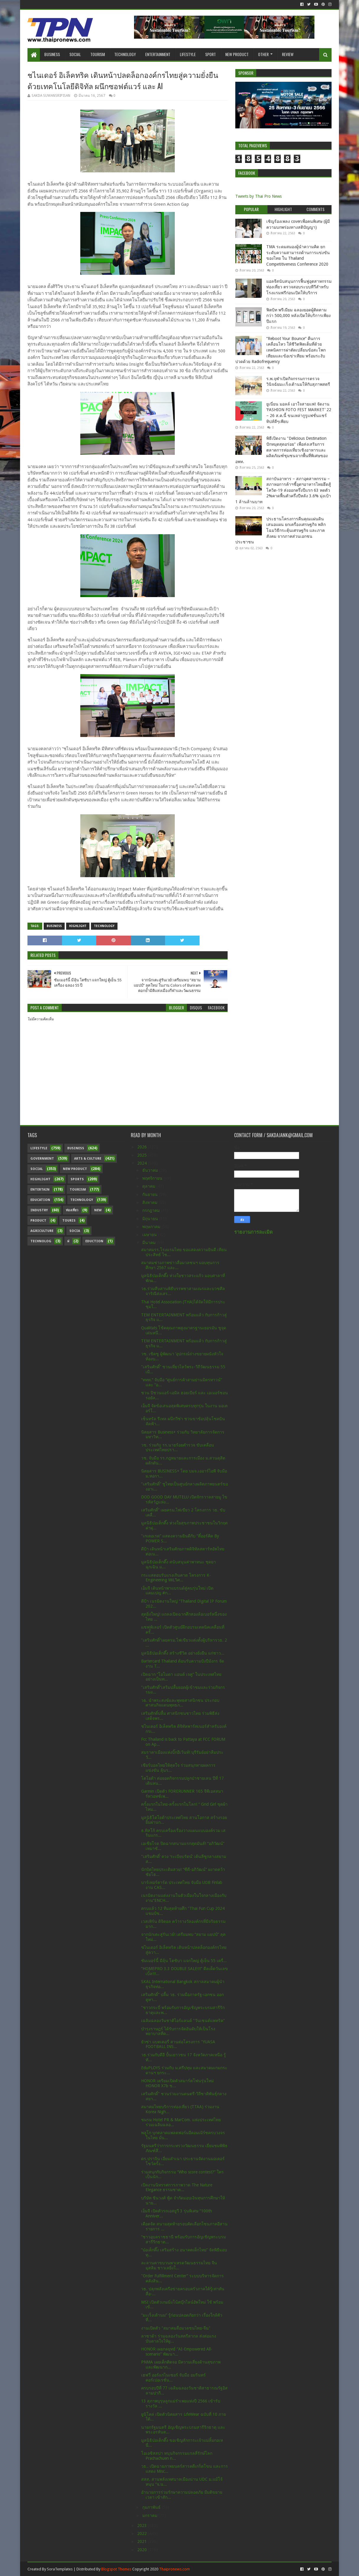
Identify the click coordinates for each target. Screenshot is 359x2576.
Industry (39, 1210)
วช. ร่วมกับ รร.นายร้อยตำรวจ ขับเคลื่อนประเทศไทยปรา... (177, 1447)
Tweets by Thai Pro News (258, 196)
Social (75, 54)
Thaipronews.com (174, 2569)
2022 (142, 2533)
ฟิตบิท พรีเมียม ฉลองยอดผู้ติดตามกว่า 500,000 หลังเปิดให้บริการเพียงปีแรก (298, 316)
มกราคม (150, 2515)
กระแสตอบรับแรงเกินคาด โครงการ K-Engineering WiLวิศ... (176, 1578)
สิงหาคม (150, 1202)
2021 (142, 2541)
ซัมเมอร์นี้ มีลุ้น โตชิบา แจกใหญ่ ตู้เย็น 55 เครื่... (184, 1960)
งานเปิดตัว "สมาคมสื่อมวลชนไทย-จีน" (175, 2328)
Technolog (40, 1241)
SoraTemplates (60, 2569)
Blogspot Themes (116, 2569)
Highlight (78, 926)
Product (38, 1220)
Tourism (97, 54)
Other (263, 54)
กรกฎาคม (151, 1210)
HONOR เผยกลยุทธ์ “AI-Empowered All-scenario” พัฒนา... (176, 2351)
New (98, 1210)
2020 (142, 2549)
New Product (237, 54)
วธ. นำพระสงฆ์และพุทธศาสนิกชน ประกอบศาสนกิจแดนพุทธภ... (180, 1703)
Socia (74, 1231)
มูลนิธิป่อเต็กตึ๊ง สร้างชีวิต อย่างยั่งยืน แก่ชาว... (182, 1653)
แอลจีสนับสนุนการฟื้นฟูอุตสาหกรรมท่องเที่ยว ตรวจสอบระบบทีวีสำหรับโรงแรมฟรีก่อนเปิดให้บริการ (299, 287)
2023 (142, 2525)
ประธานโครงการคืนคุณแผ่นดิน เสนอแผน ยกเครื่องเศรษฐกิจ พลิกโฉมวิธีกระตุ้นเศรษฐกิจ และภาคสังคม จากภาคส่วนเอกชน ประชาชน (280, 530)
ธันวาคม (150, 1170)
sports (77, 1179)
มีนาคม (149, 1242)
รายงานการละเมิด (253, 1232)
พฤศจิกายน (153, 1178)
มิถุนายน (150, 1218)
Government (42, 1158)
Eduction (94, 1241)
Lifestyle (188, 54)
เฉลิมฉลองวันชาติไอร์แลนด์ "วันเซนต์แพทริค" (183, 2020)
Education (40, 1200)
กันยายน (150, 1194)
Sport (210, 54)
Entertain (40, 1189)
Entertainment (157, 54)
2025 (142, 1155)
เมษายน (150, 1234)
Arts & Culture (87, 1158)
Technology (125, 54)
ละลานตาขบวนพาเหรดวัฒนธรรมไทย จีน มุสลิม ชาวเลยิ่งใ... (179, 2265)
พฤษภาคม (151, 1226)
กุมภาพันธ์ (152, 2507)
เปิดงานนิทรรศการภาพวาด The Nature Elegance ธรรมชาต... (176, 2187)
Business (52, 54)
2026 (142, 1147)
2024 (142, 1163)
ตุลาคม (149, 1186)
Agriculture (41, 1231)
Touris (69, 1220)
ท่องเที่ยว (72, 1210)
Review (287, 54)
